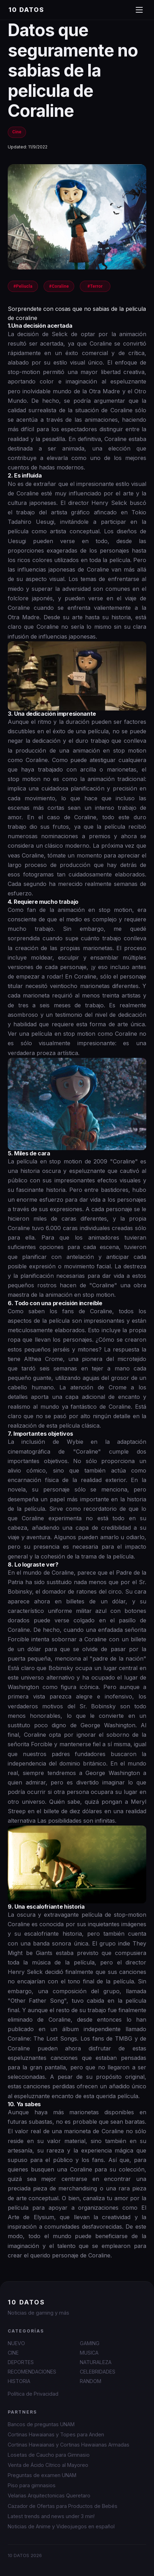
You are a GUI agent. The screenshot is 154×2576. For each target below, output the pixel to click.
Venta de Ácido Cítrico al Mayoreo (48, 2465)
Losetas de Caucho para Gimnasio (49, 2455)
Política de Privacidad (33, 2394)
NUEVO (16, 2343)
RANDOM (90, 2381)
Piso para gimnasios (32, 2485)
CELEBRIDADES (97, 2372)
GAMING (90, 2343)
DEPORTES (21, 2362)
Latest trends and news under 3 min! (51, 2516)
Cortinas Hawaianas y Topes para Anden (56, 2434)
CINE (13, 2353)
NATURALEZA (95, 2362)
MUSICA (89, 2353)
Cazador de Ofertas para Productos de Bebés (62, 2506)
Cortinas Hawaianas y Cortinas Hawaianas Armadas (68, 2445)
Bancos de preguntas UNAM (41, 2424)
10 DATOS (26, 9)
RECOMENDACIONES (32, 2372)
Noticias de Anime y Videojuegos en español (61, 2526)
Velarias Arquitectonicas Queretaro (49, 2495)
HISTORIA (19, 2381)
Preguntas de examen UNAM (42, 2475)
